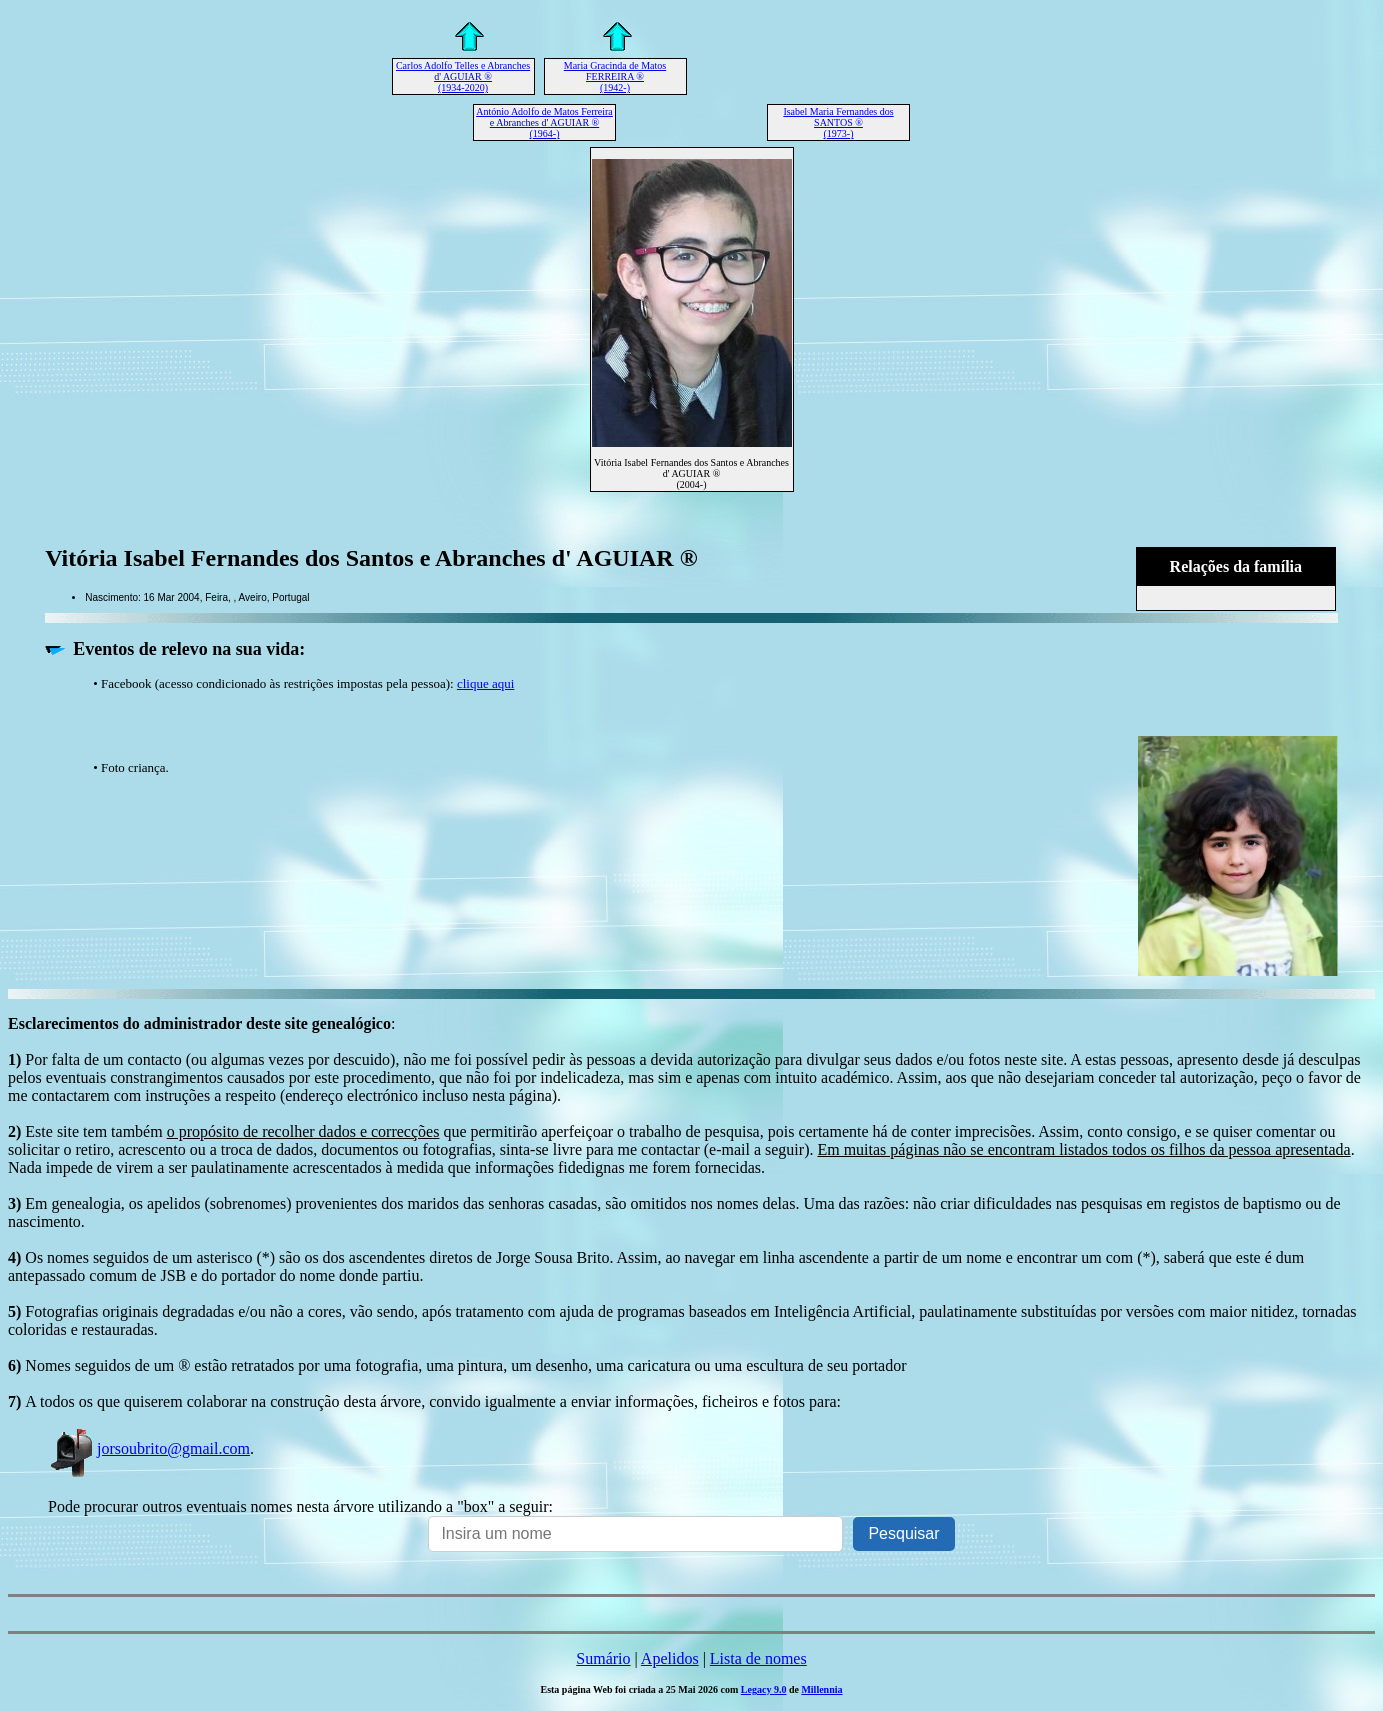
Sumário (603, 1658)
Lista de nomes (758, 1658)
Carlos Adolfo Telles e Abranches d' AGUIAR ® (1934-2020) (463, 76)
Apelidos (670, 1658)
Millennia (821, 1689)
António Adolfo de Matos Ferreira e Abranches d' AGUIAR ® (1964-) (544, 122)
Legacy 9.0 (764, 1689)
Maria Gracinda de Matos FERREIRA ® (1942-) (615, 76)
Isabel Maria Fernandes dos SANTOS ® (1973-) (838, 122)
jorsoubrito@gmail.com (149, 1448)
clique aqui (485, 683)
